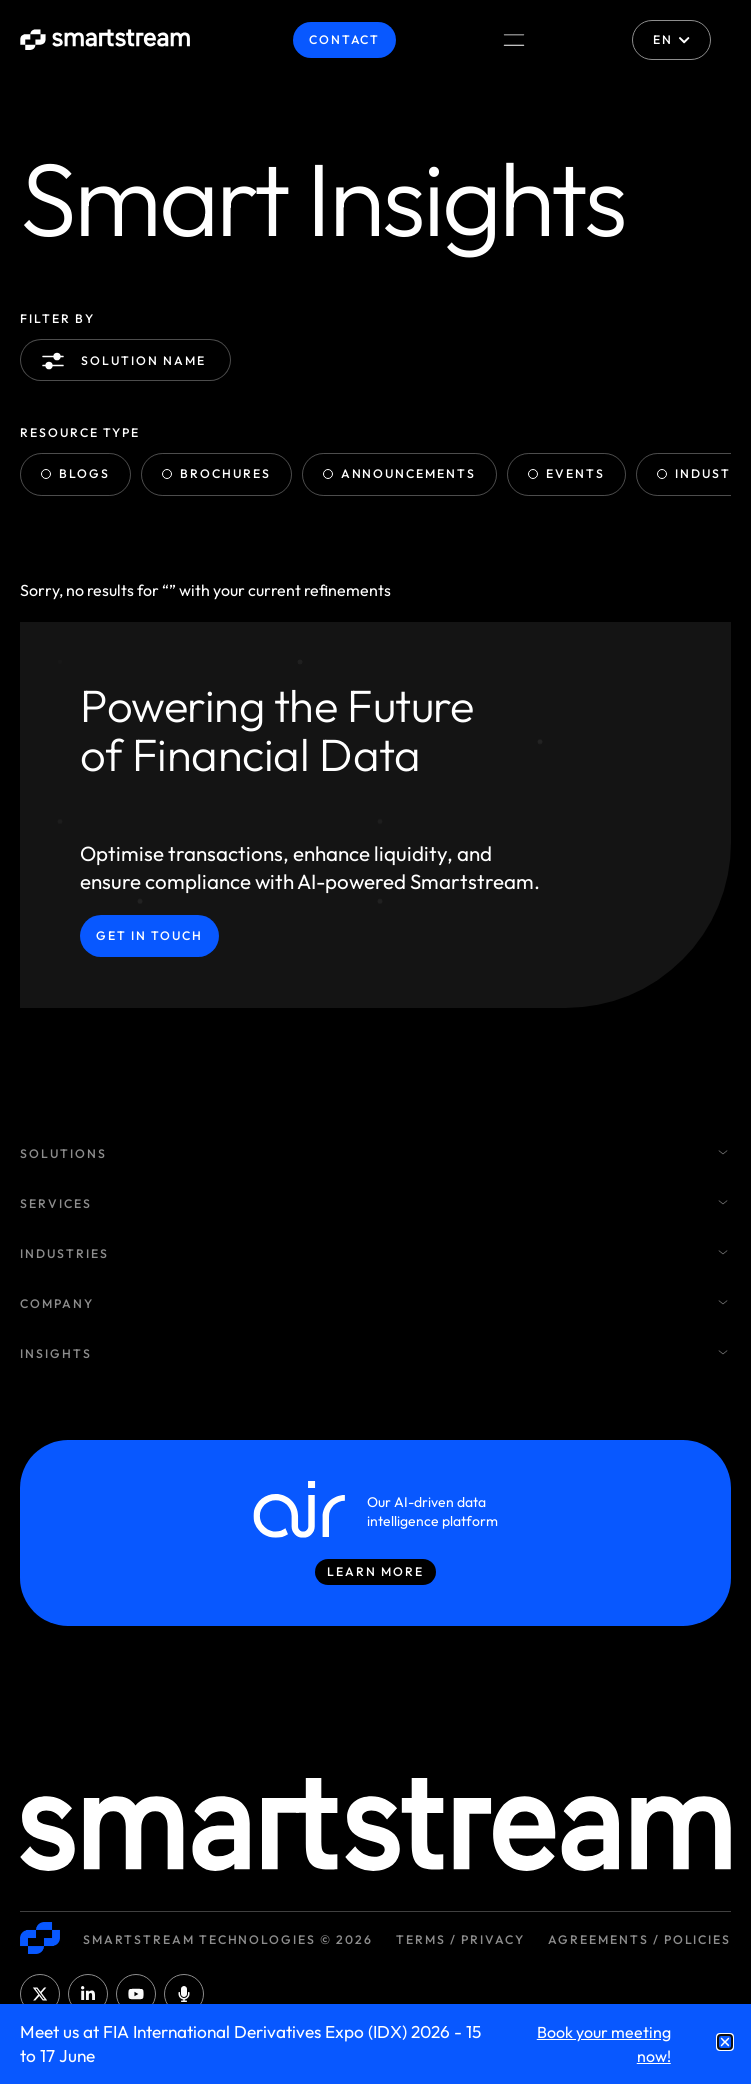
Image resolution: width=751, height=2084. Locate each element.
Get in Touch (149, 935)
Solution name (127, 361)
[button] (725, 2042)
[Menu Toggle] (514, 40)
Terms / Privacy (460, 1939)
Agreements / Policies (639, 1939)
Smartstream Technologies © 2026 (228, 1939)
